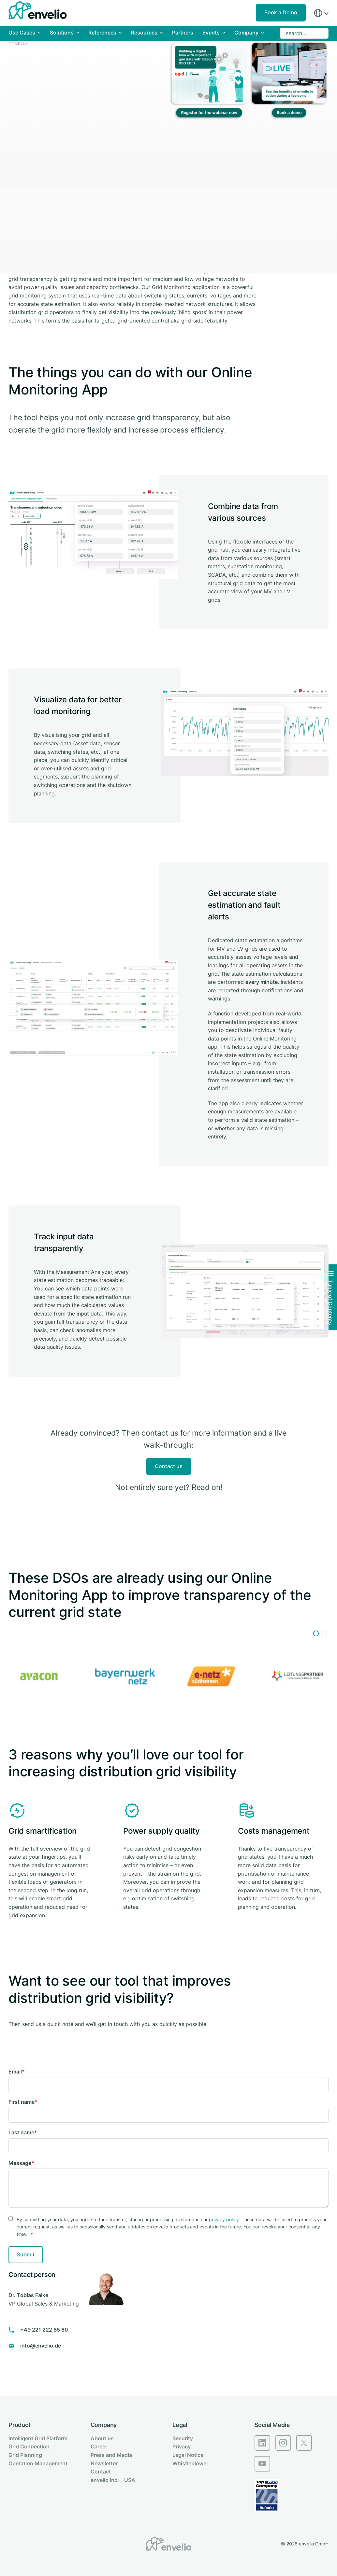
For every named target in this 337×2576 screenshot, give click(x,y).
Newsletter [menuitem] (104, 2463)
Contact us (169, 1466)
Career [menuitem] (99, 2446)
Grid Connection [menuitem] (29, 2446)
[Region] (321, 13)
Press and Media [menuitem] (111, 2455)
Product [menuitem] (19, 2424)
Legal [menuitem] (179, 2424)
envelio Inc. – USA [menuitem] (113, 2480)
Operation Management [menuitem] (37, 2463)
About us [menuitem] (102, 2438)
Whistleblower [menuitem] (190, 2463)
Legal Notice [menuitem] (187, 2455)
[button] (316, 1633)
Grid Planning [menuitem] (25, 2455)
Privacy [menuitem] (181, 2446)
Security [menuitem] (182, 2438)
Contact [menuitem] (101, 2471)
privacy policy (224, 2219)
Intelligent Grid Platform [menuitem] (37, 2438)
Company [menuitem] (104, 2424)
